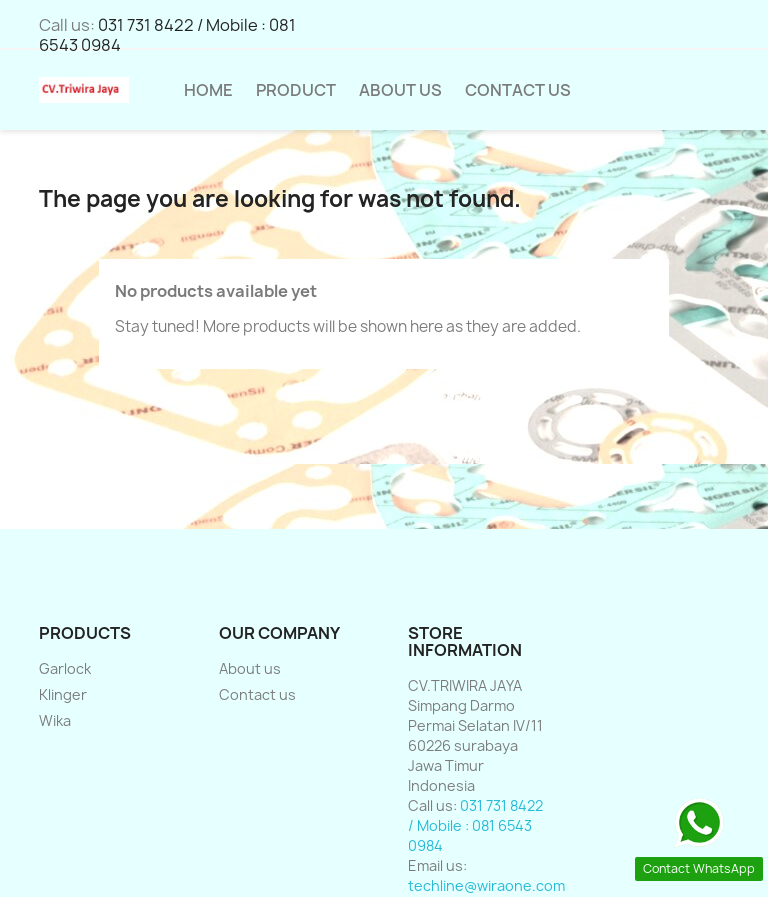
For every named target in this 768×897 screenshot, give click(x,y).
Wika (55, 720)
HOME (208, 90)
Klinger (63, 694)
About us (400, 90)
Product (296, 90)
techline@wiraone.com (486, 885)
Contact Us (518, 90)
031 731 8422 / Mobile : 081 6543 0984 (167, 35)
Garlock (65, 668)
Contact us (257, 694)
